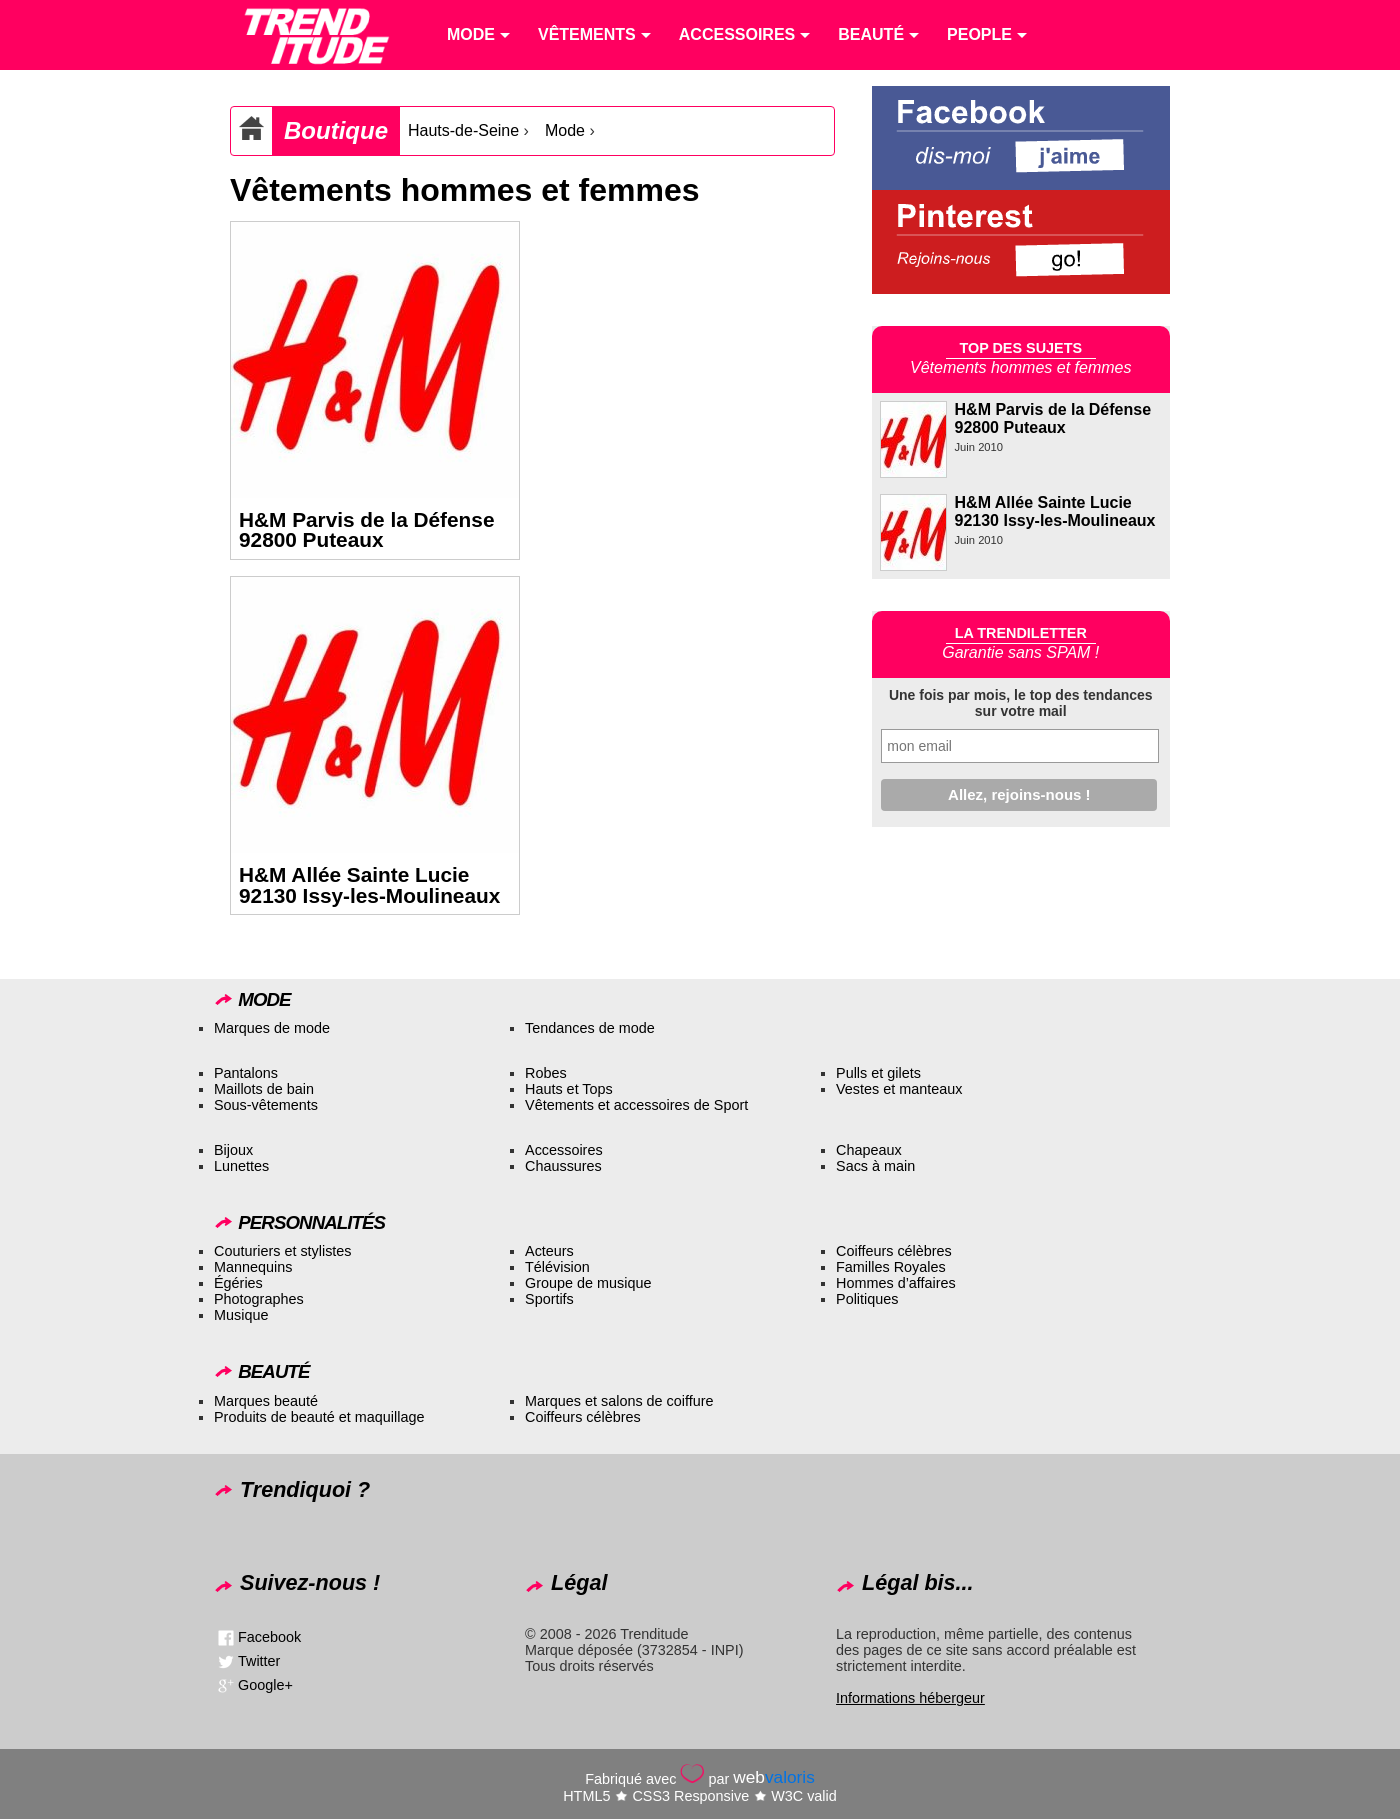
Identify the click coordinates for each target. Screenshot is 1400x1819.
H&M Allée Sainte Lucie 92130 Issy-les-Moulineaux (369, 885)
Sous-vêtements (266, 1105)
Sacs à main (875, 1166)
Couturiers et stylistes (283, 1251)
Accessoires (564, 1150)
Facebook (269, 1637)
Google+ (265, 1685)
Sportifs (549, 1299)
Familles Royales (891, 1267)
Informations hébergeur (910, 1698)
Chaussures (563, 1166)
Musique (241, 1315)
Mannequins (253, 1267)
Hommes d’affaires (896, 1283)
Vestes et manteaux (899, 1089)
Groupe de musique (588, 1283)
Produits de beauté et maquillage (319, 1417)
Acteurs (549, 1251)
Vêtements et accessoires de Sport (636, 1105)
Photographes (259, 1299)
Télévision (557, 1267)
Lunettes (241, 1166)
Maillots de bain (264, 1089)
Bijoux (233, 1150)
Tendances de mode (590, 1028)
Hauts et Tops (569, 1089)
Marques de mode (272, 1028)
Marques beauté (266, 1401)
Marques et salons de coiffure (619, 1401)
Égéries (238, 1283)
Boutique (336, 130)
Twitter (259, 1661)
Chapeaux (869, 1150)
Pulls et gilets (878, 1073)
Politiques (867, 1299)
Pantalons (246, 1073)
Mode (565, 130)
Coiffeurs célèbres (894, 1251)
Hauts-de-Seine (463, 130)
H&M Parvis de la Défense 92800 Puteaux (366, 530)
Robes (546, 1073)
